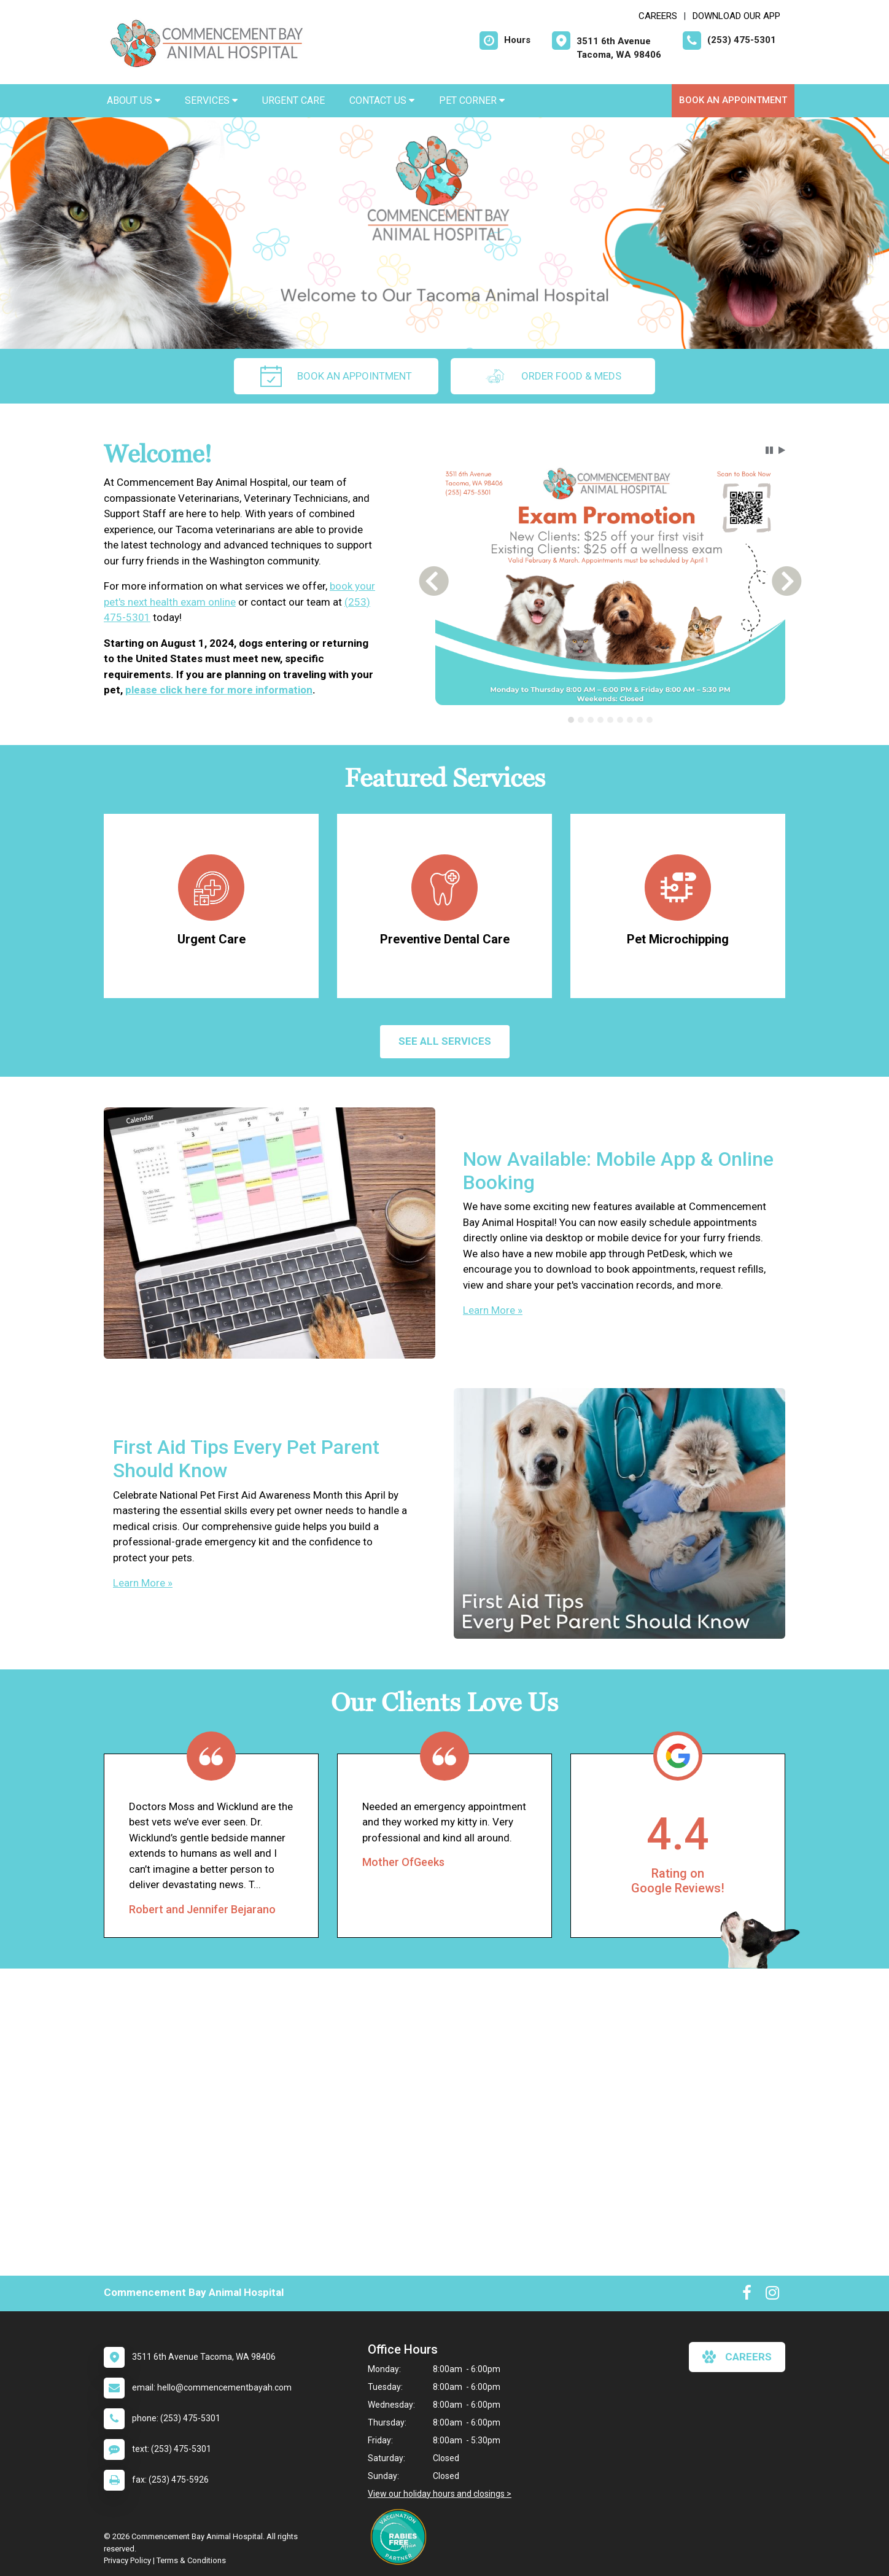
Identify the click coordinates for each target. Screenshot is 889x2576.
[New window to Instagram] (772, 2295)
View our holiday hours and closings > (439, 2494)
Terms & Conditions (191, 2560)
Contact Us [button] (381, 100)
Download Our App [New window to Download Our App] (736, 15)
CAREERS (658, 15)
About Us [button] (133, 100)
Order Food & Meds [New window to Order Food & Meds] (552, 376)
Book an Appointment (733, 100)
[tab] (571, 720)
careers (737, 2356)
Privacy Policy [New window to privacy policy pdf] (127, 2560)
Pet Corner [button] (472, 100)
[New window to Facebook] (747, 2295)
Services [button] (211, 100)
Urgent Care (293, 100)
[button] (769, 450)
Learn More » (492, 1310)
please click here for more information (219, 690)
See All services (444, 1041)
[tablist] (610, 720)
